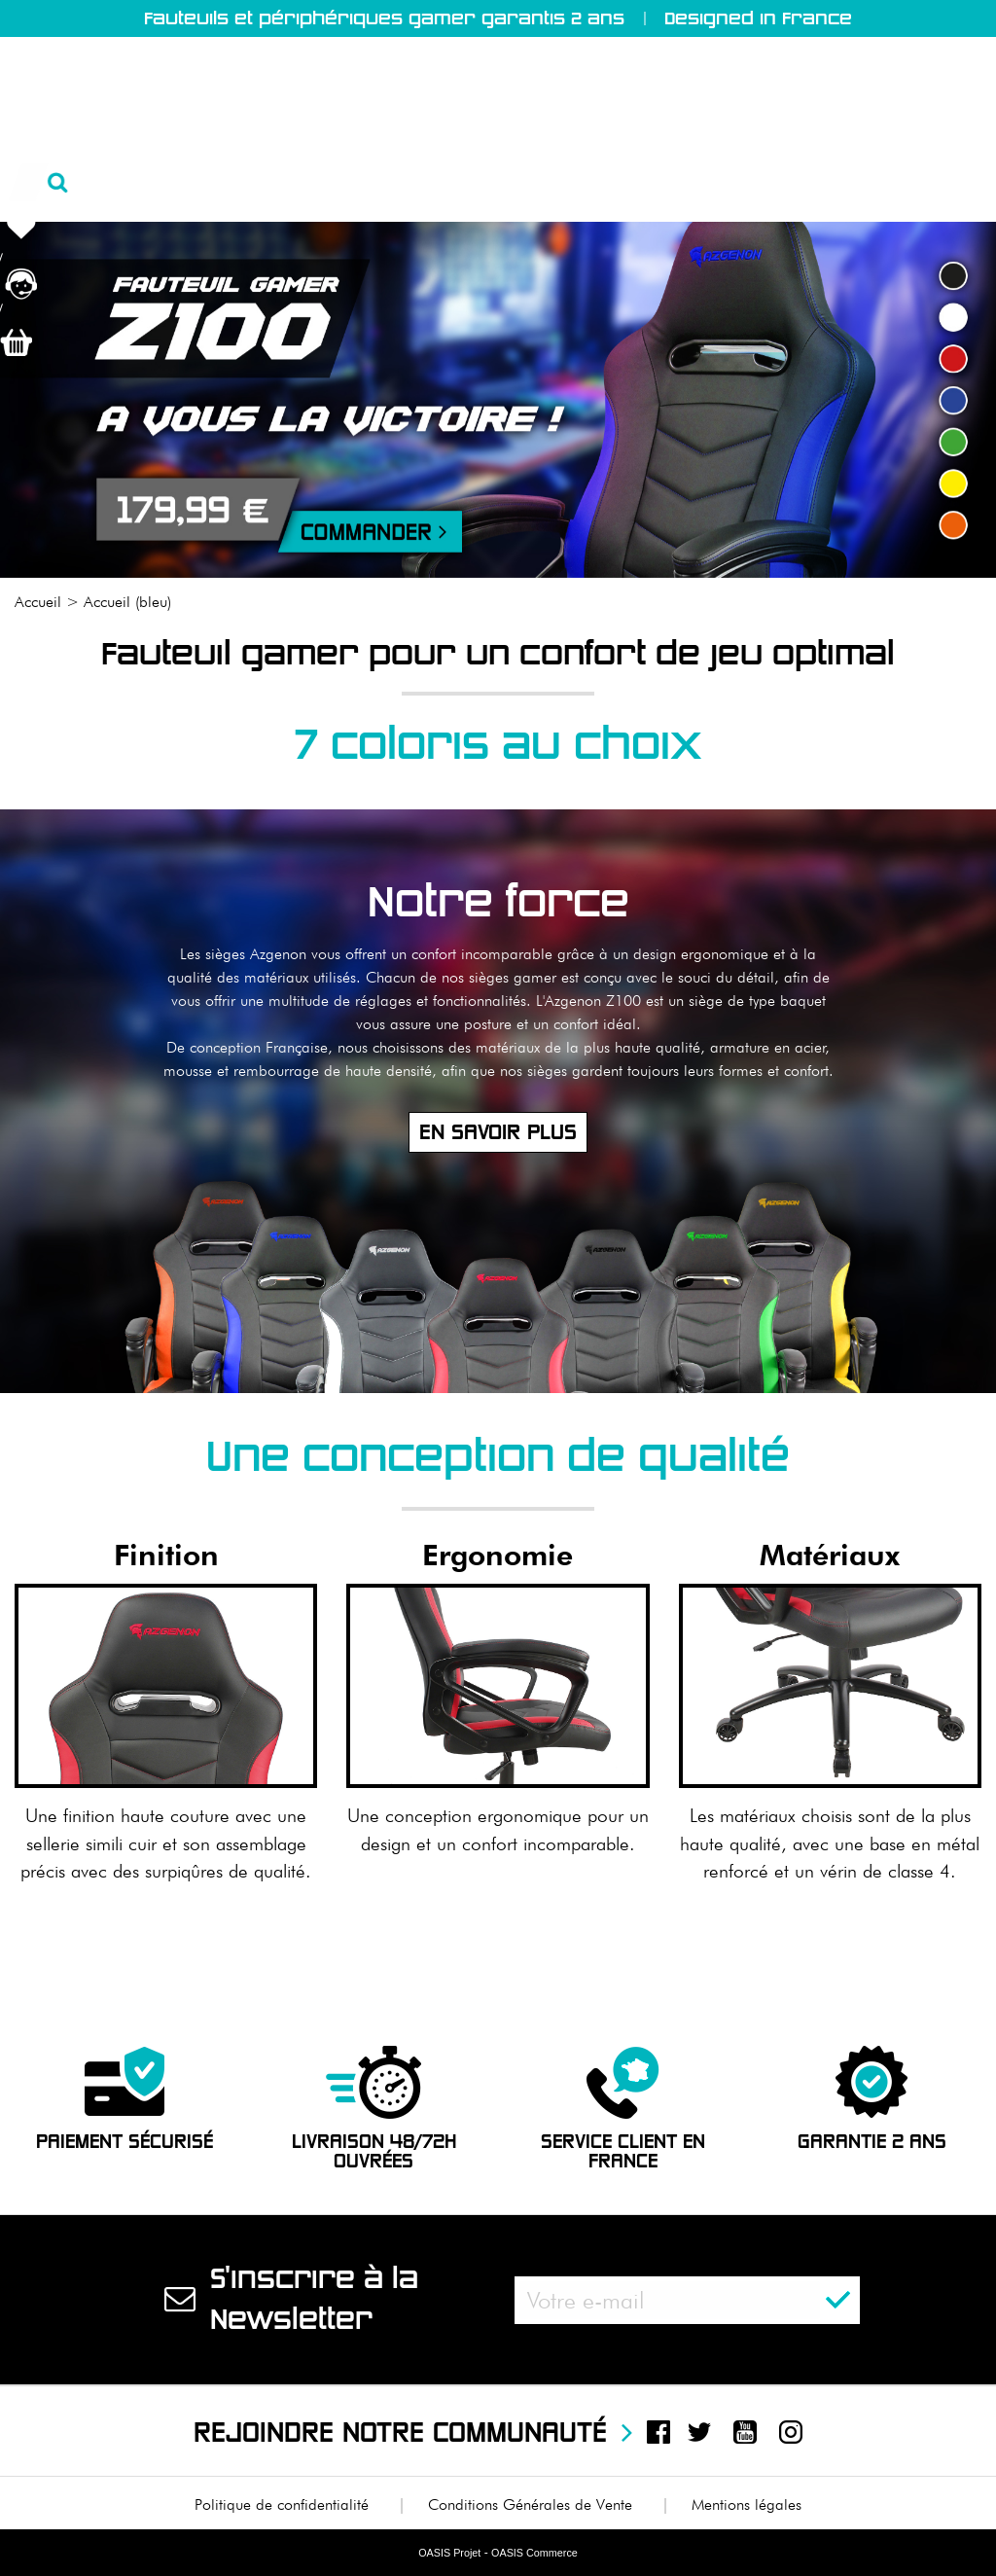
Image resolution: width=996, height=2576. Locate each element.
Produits (309, 185)
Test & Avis (589, 185)
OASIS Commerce (534, 2552)
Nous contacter (908, 185)
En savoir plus (498, 1132)
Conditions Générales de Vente (530, 2504)
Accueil (44, 185)
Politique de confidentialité (282, 2504)
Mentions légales (746, 2504)
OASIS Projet (449, 2552)
